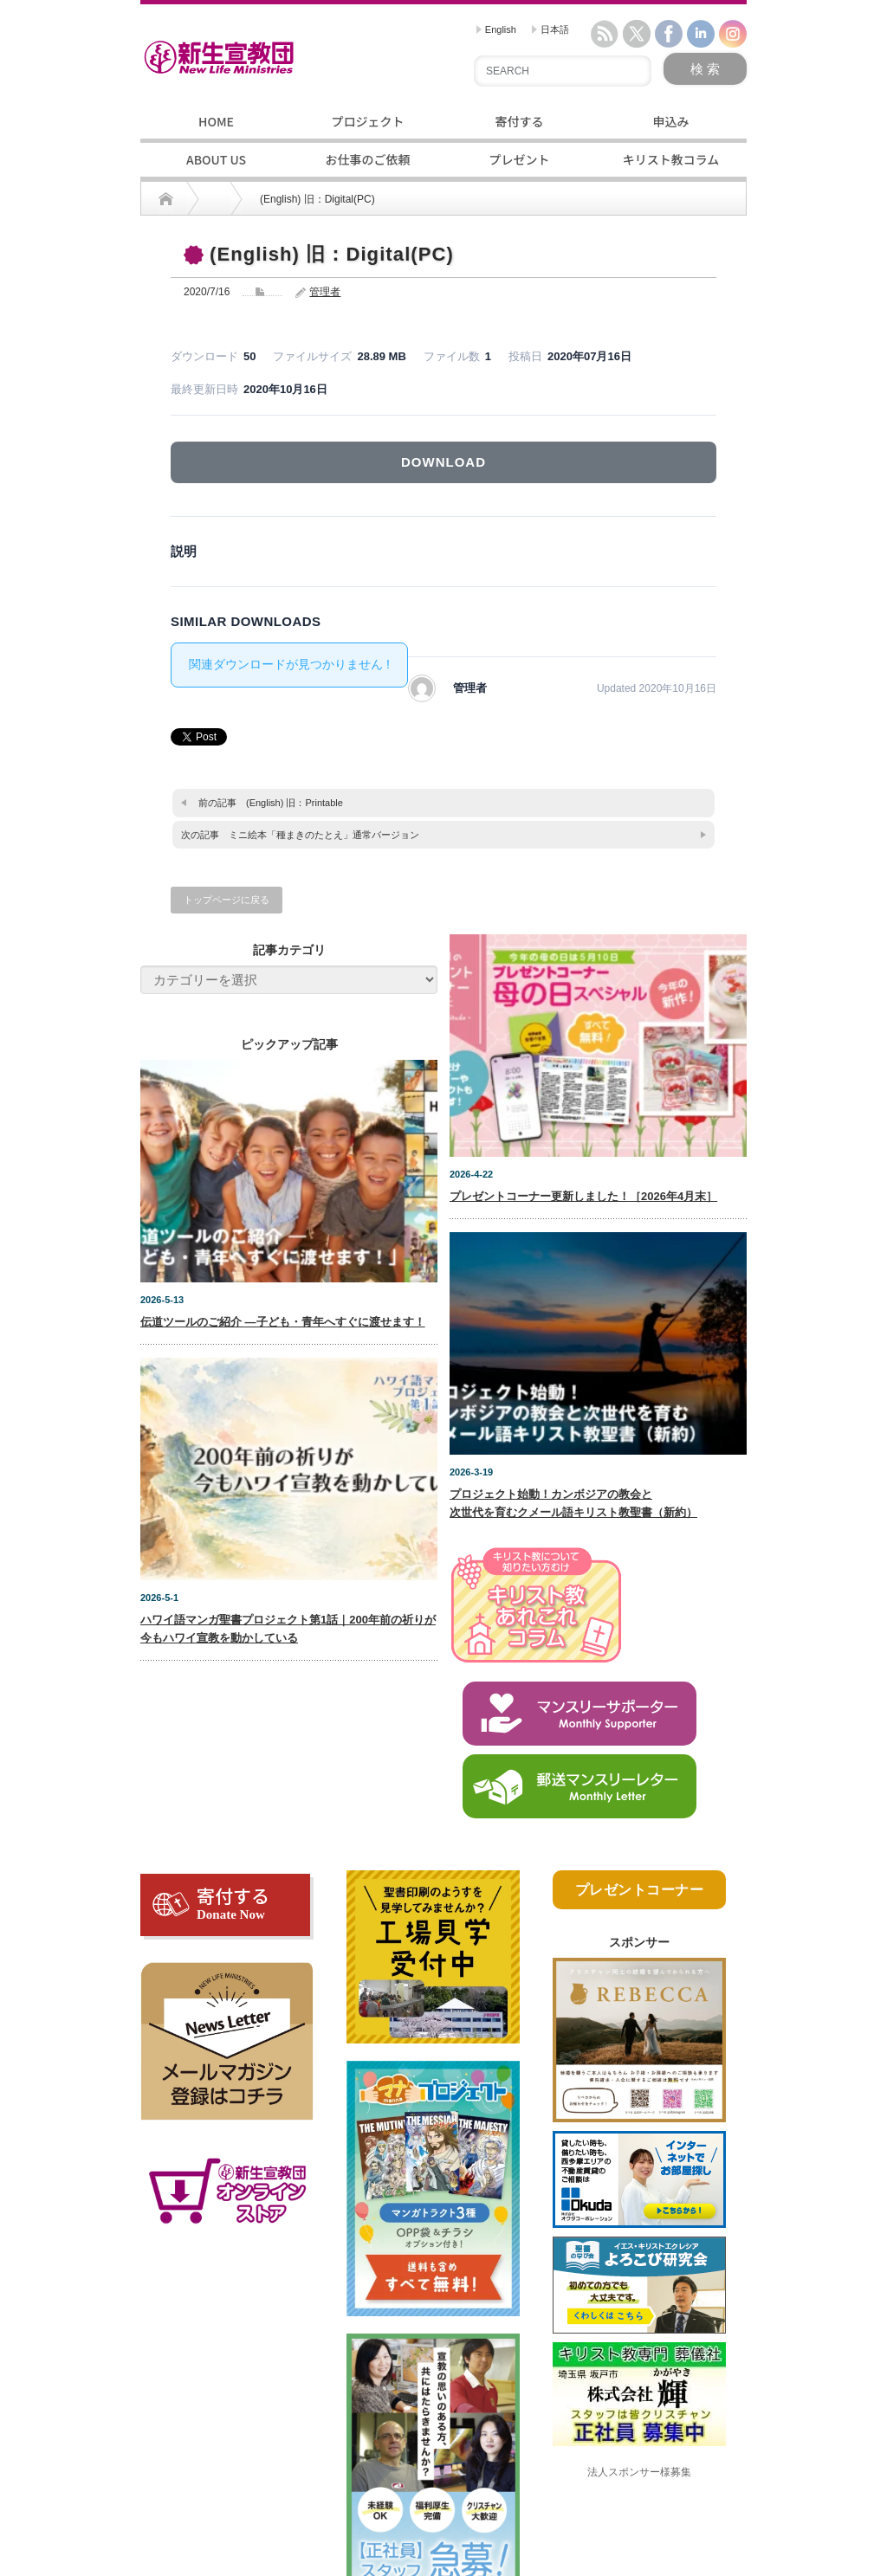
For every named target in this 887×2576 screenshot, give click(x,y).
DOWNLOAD (443, 462)
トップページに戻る (226, 899)
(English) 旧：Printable (294, 802)
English (496, 29)
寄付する (519, 121)
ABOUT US (216, 159)
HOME (216, 121)
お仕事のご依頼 (368, 159)
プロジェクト (368, 121)
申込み (671, 121)
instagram (733, 34)
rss (604, 34)
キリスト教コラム (671, 159)
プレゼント (519, 159)
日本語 (550, 29)
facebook (669, 34)
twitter (637, 34)
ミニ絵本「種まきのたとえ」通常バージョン (324, 835)
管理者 (324, 292)
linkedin (701, 34)
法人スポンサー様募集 (639, 2472)
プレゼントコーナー (639, 1889)
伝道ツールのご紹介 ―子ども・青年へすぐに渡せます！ (282, 1321)
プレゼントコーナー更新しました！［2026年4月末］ (583, 1196)
